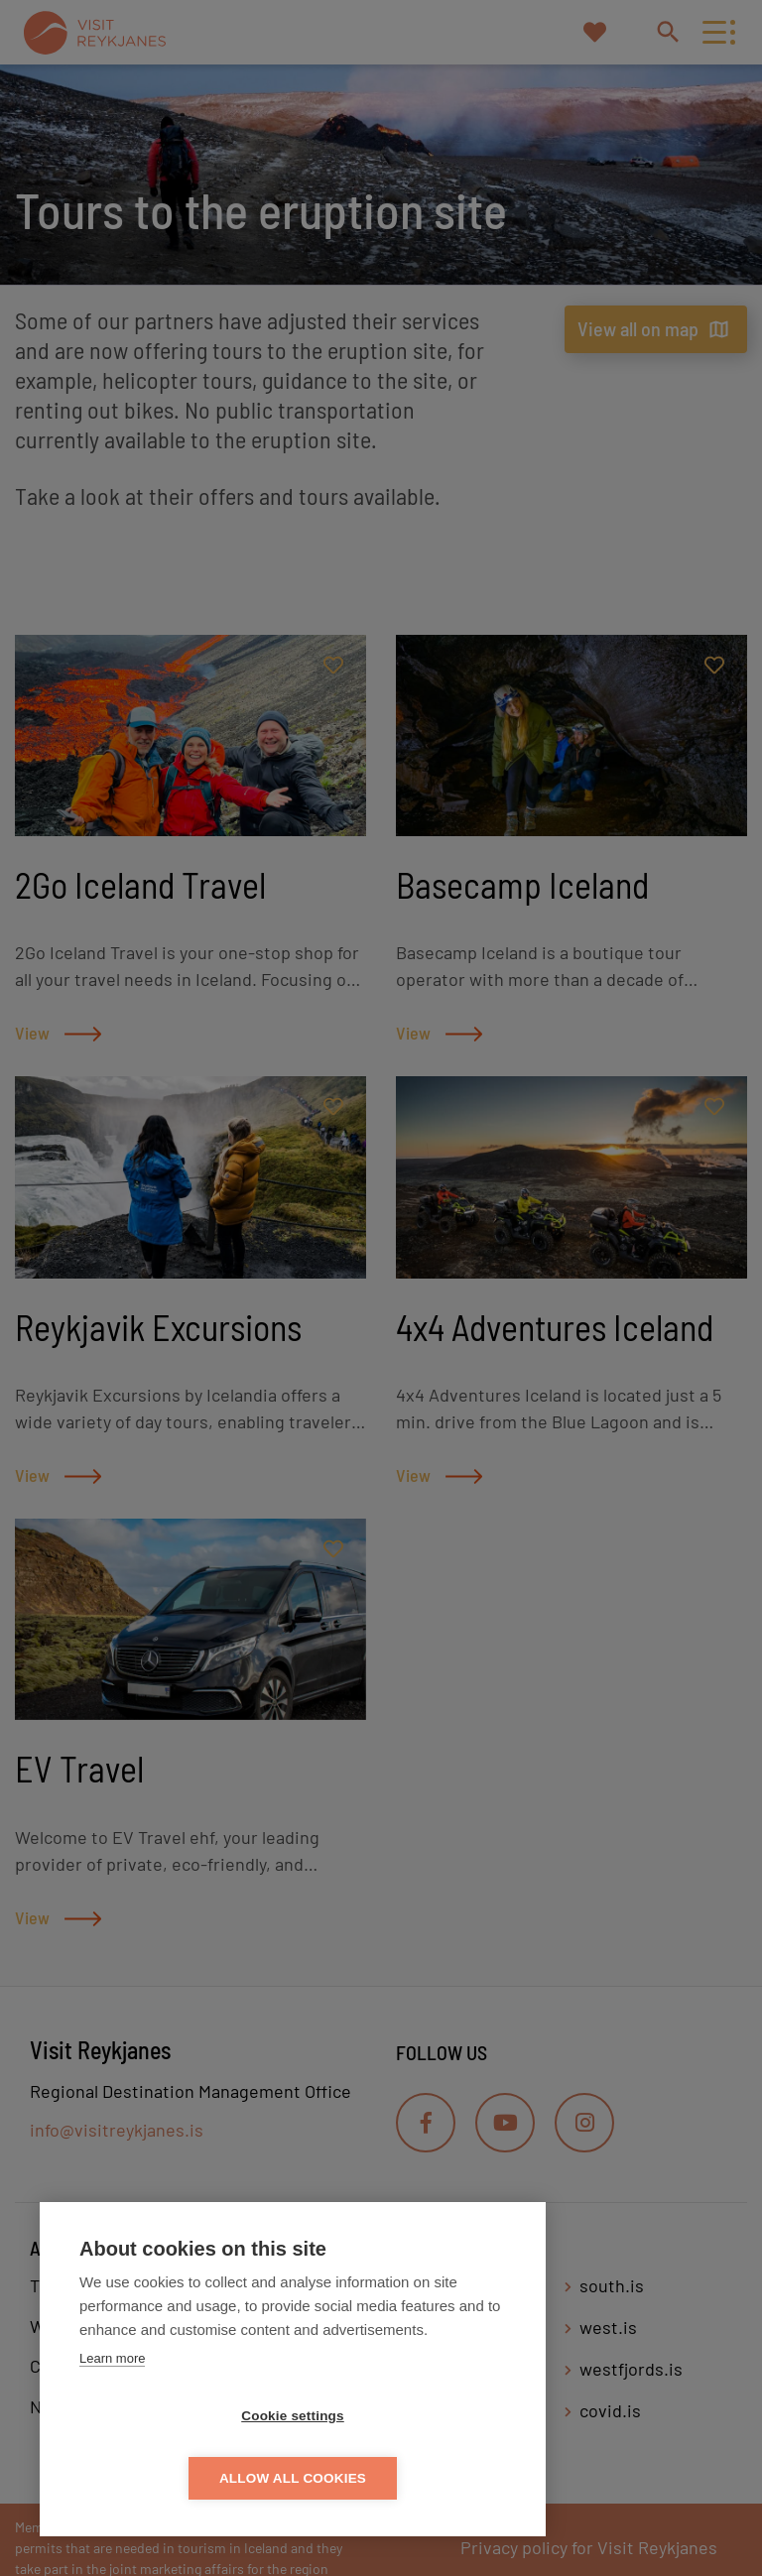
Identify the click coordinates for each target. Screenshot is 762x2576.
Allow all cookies (406, 2478)
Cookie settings (178, 2478)
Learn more (112, 2420)
